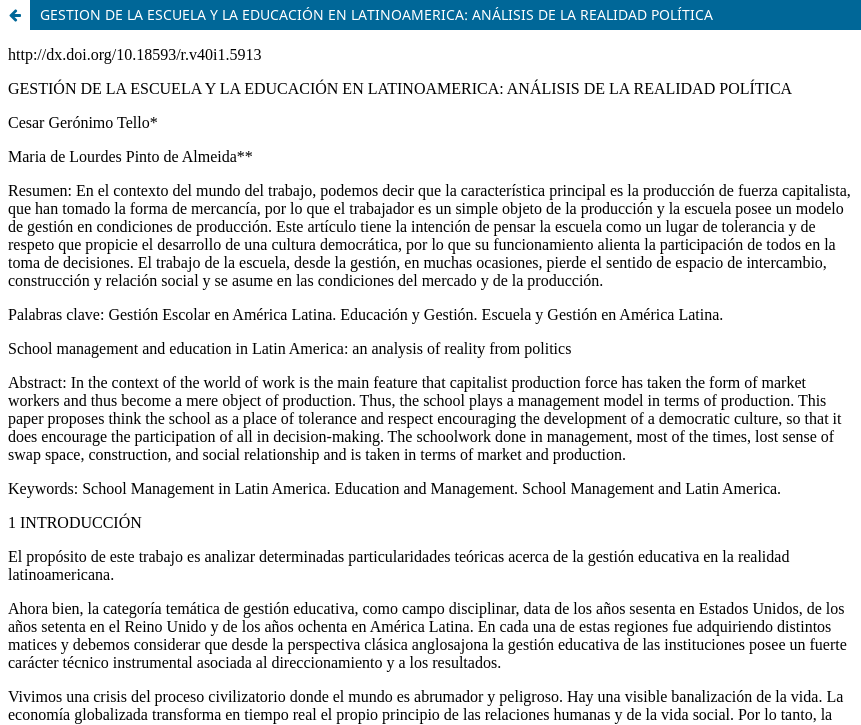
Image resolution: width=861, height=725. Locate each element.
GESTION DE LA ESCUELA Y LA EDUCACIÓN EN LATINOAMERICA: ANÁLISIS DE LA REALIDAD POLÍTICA (376, 14)
